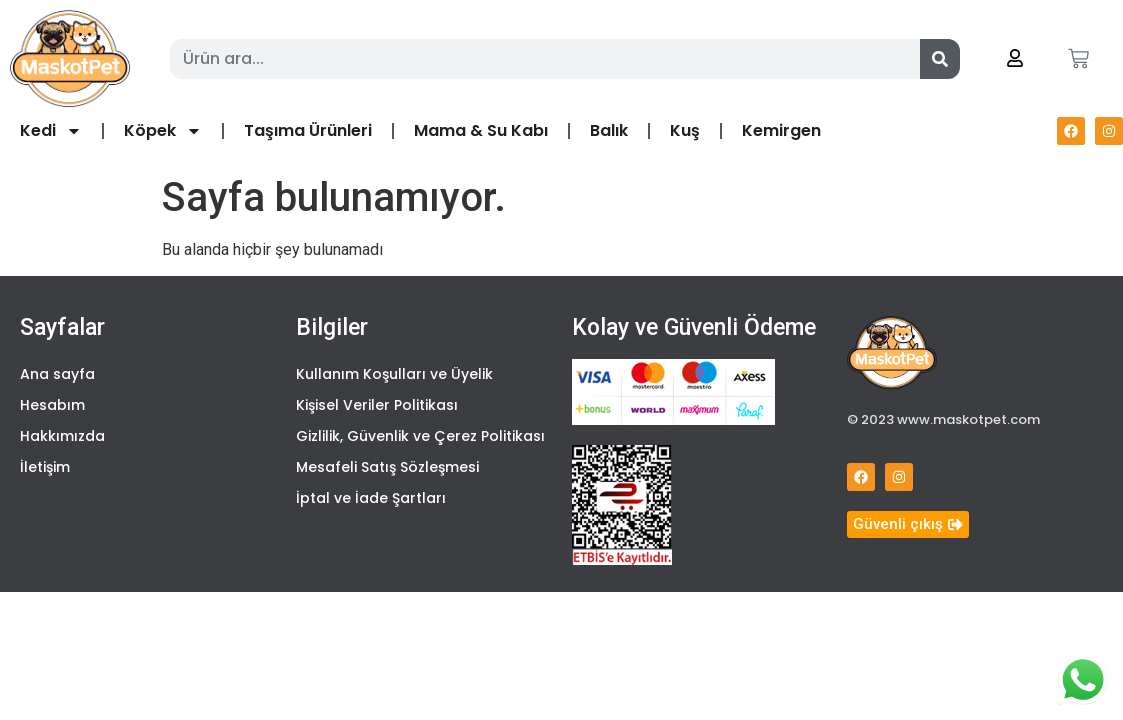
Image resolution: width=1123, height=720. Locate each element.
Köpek (163, 131)
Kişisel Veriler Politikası (377, 405)
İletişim (45, 467)
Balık (609, 130)
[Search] (940, 59)
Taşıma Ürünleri (308, 130)
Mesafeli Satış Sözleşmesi (387, 467)
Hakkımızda (62, 436)
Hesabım (52, 405)
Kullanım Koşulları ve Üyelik (394, 374)
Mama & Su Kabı (481, 130)
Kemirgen (781, 130)
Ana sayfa (57, 374)
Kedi (51, 131)
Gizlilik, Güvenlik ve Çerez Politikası (420, 436)
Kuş (685, 130)
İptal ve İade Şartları (371, 498)
